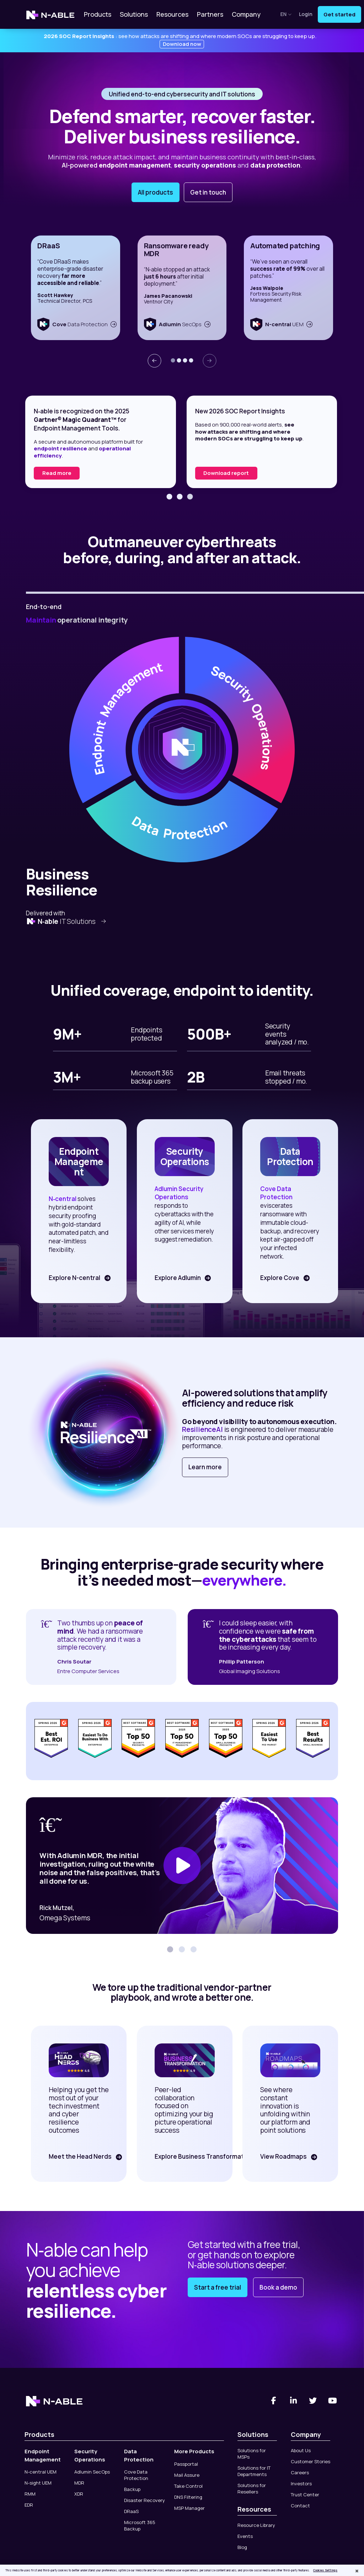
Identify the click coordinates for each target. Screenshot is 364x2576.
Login (305, 14)
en (286, 14)
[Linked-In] (293, 2401)
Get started (339, 14)
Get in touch (208, 192)
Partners (210, 14)
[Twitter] (313, 2401)
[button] (173, 360)
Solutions (134, 14)
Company (246, 14)
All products (155, 192)
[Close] (356, 2571)
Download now (182, 44)
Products (97, 14)
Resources (172, 14)
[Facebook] (274, 2401)
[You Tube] (332, 2401)
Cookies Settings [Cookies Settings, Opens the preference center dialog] (325, 2570)
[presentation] (154, 360)
